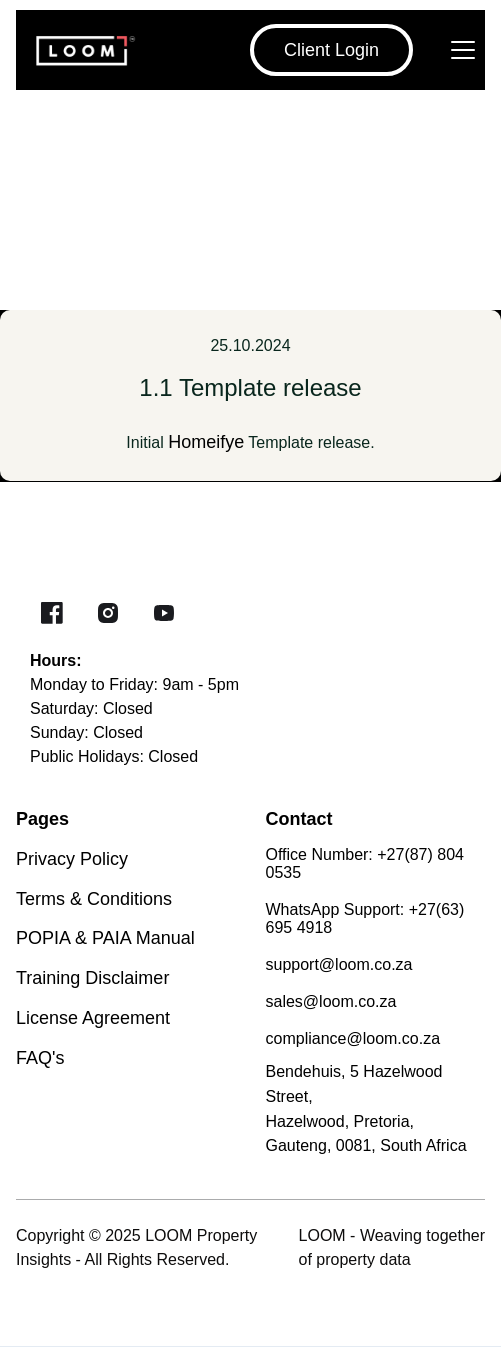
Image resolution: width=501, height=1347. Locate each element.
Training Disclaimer (92, 978)
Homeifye (206, 442)
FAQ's (40, 1058)
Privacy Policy (72, 859)
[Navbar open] (463, 50)
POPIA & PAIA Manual (105, 938)
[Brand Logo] (76, 50)
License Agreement (93, 1018)
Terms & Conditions (94, 899)
